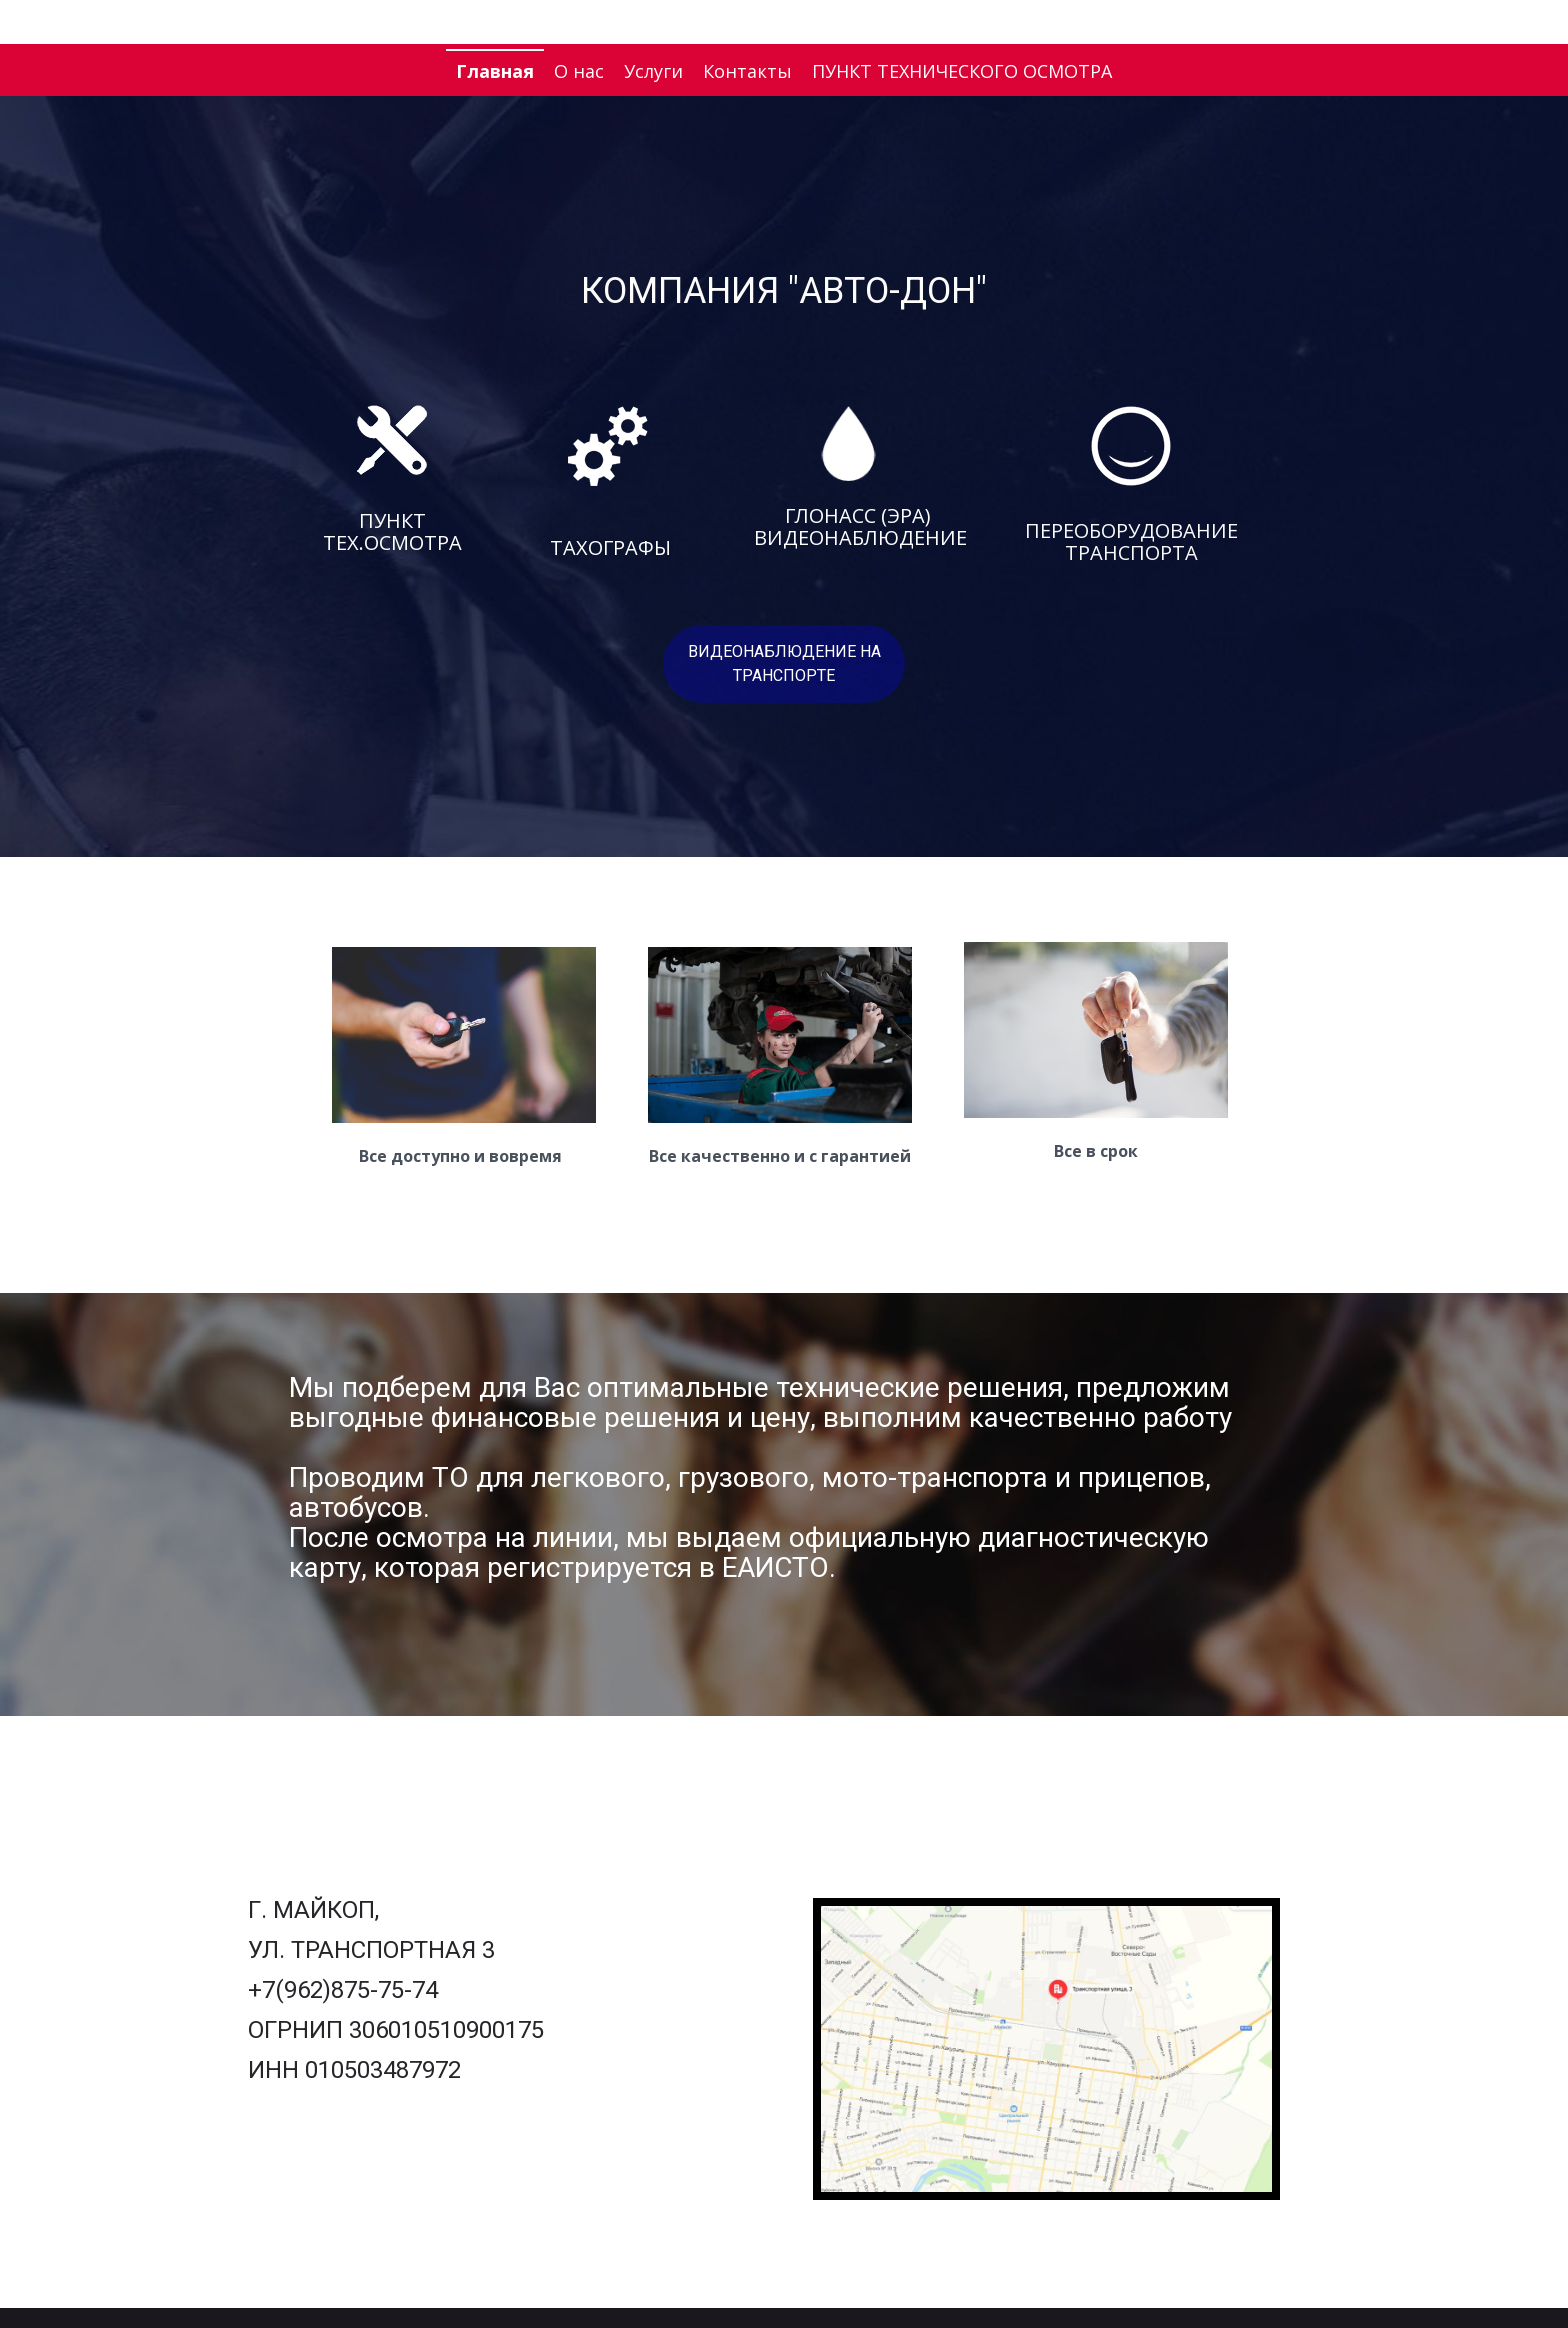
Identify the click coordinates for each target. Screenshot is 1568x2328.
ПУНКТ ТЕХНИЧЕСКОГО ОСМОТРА (962, 71)
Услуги (653, 71)
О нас (579, 71)
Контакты (747, 71)
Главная (495, 71)
